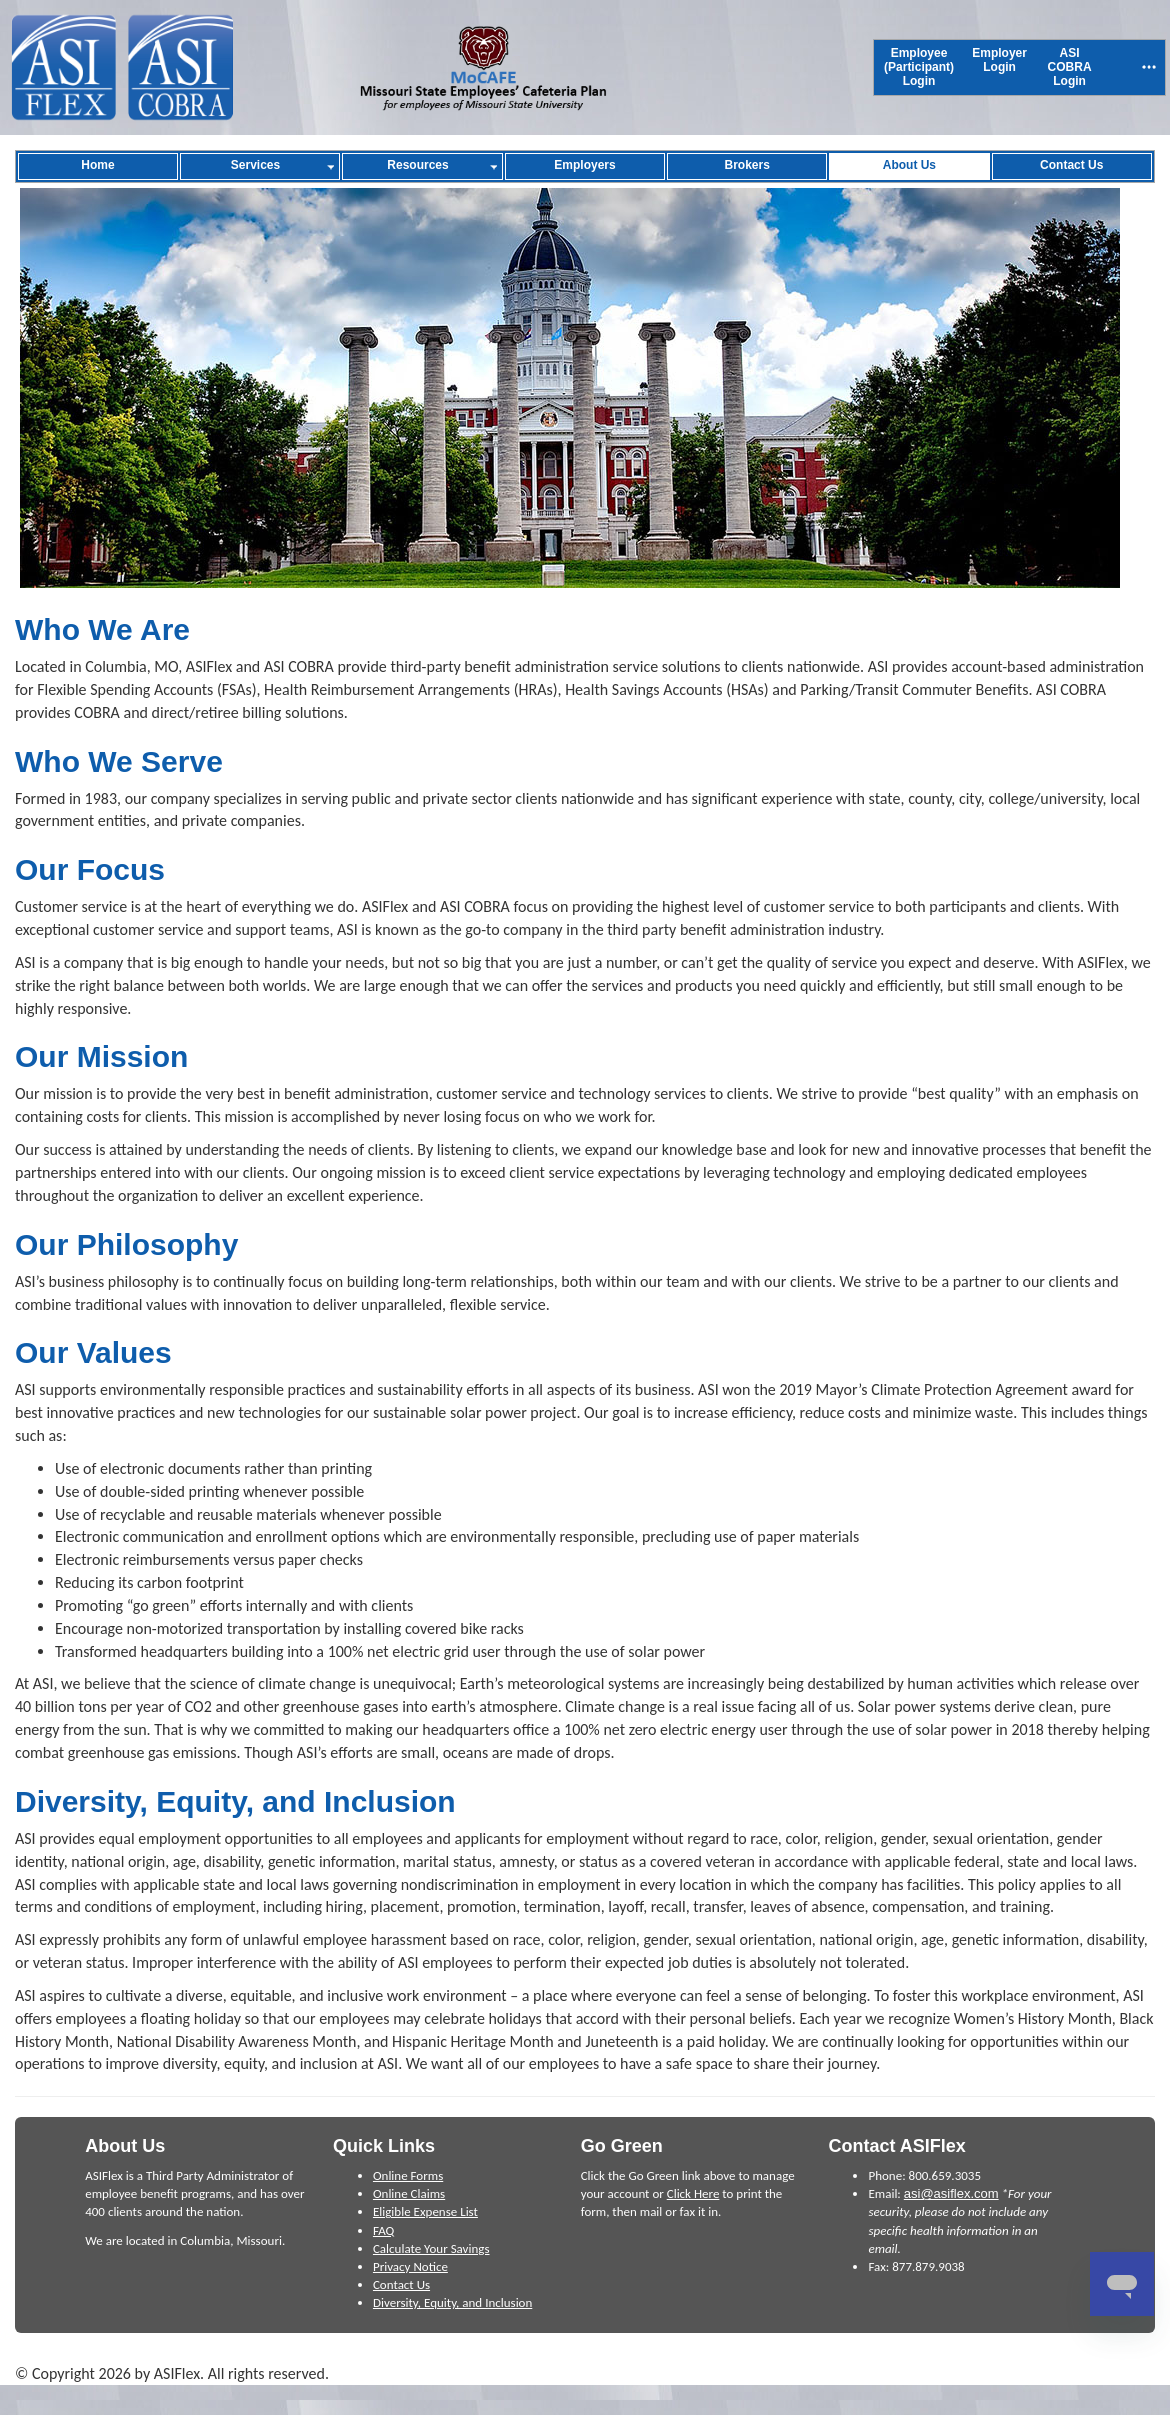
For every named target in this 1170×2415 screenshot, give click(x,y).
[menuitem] (919, 67)
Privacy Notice (410, 2266)
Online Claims (409, 2193)
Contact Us (401, 2284)
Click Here (693, 2193)
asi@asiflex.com (951, 2193)
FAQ (383, 2230)
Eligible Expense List (425, 2211)
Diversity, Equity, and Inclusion (452, 2302)
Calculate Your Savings (431, 2248)
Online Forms (408, 2175)
